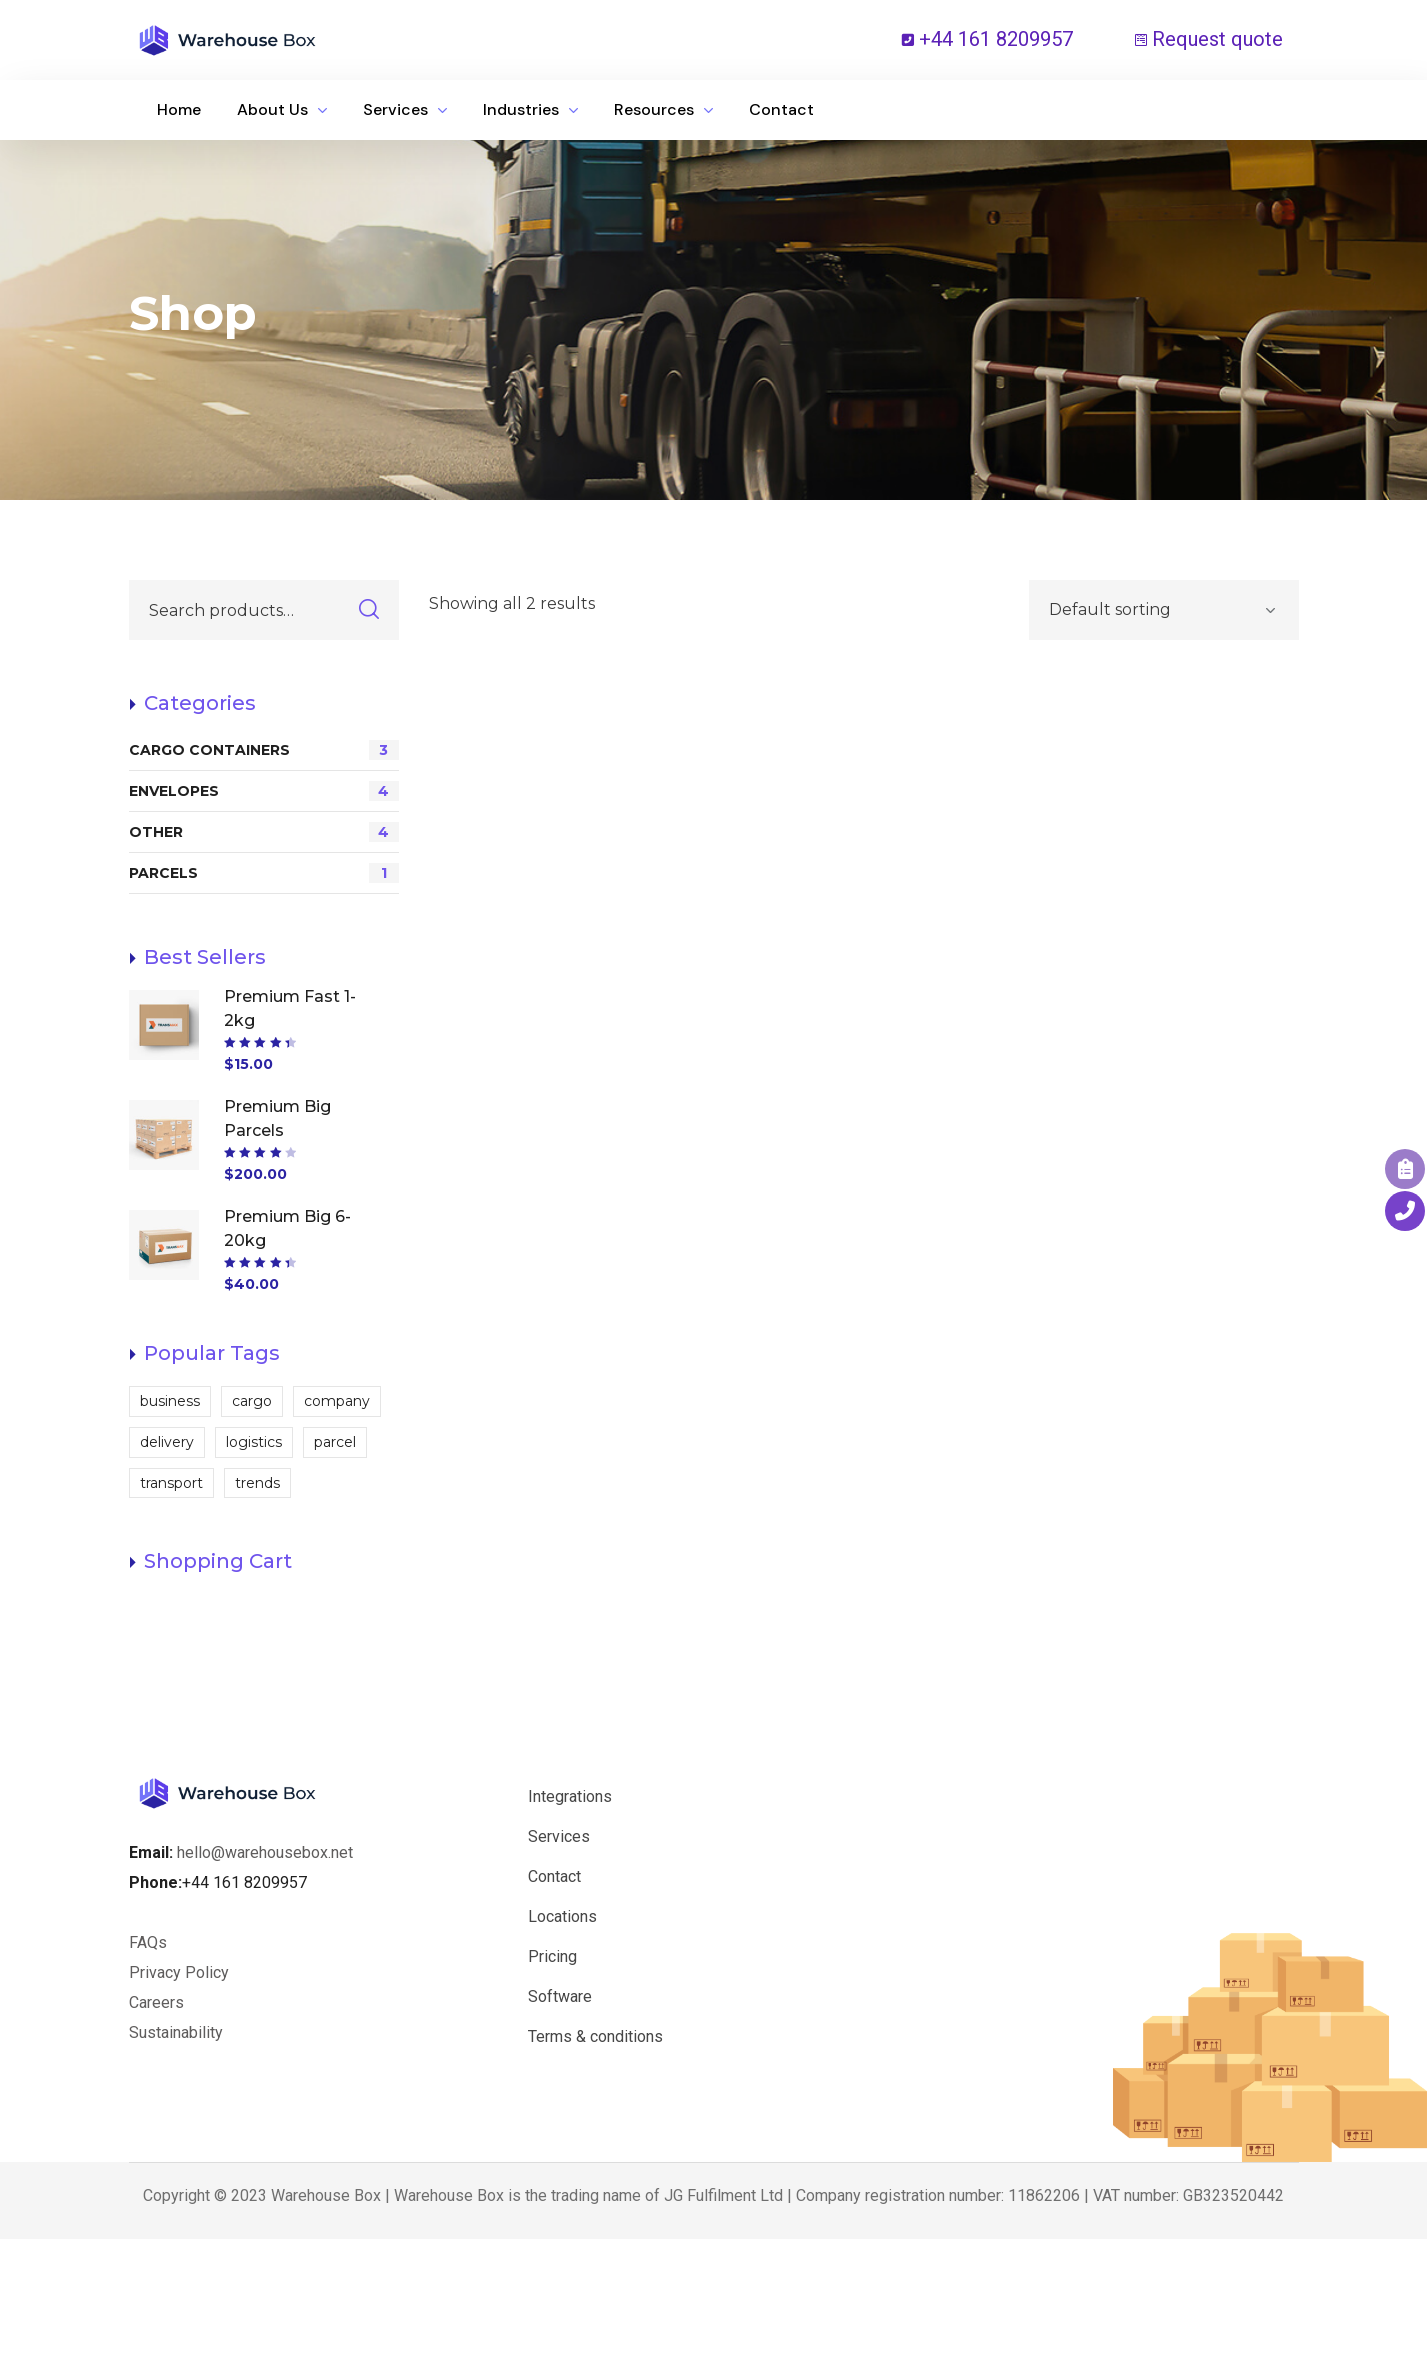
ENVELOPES (264, 791)
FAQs (148, 1942)
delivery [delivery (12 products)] (167, 1442)
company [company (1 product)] (337, 1401)
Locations (562, 1916)
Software (560, 1996)
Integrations (570, 1796)
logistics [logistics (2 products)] (254, 1442)
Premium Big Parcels (277, 1118)
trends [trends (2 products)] (257, 1483)
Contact (554, 1876)
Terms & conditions (595, 2036)
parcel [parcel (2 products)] (335, 1442)
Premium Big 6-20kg (287, 1228)
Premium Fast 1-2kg (290, 1008)
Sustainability (176, 2032)
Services (559, 1836)
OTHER (264, 832)
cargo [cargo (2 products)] (252, 1401)
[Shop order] (1164, 610)
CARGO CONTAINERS (264, 750)
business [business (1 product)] (170, 1401)
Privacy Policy (179, 1972)
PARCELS (264, 873)
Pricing (552, 1956)
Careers (158, 2002)
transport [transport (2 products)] (171, 1483)
